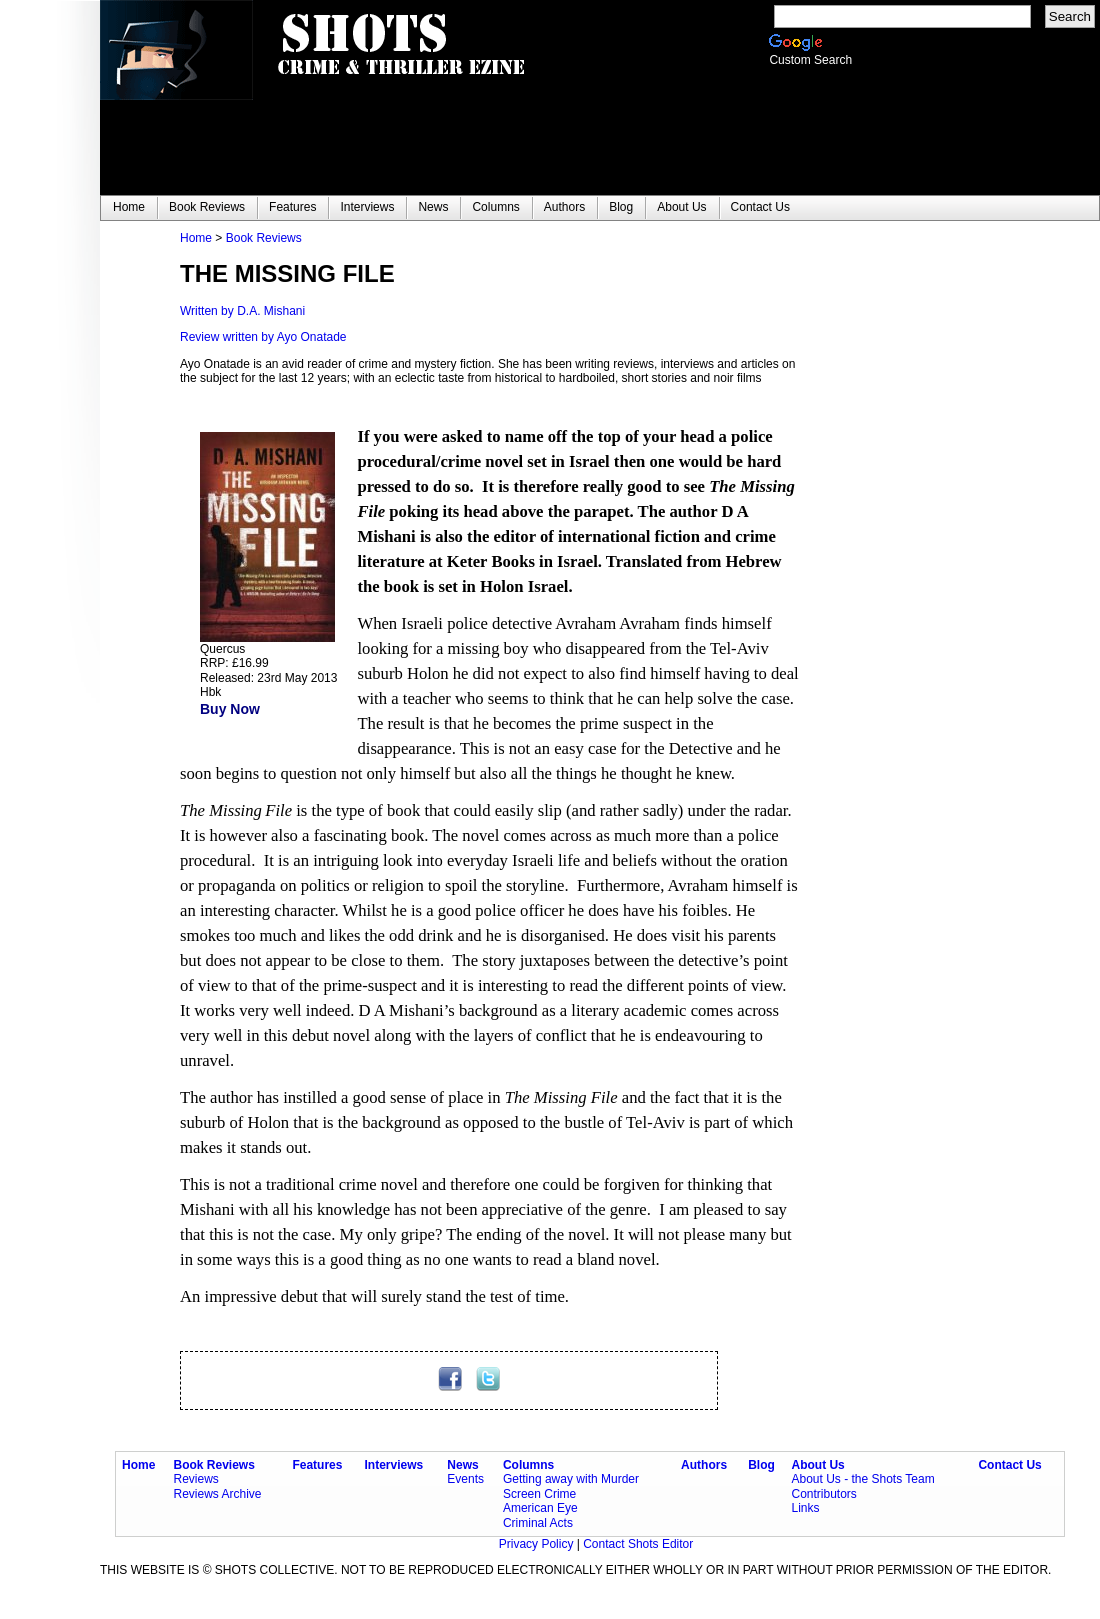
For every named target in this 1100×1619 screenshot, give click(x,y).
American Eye (540, 1508)
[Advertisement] (920, 531)
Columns (528, 1465)
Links (805, 1508)
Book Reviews (264, 238)
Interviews (394, 1465)
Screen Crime (539, 1494)
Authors (704, 1465)
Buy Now (230, 709)
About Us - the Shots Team (862, 1479)
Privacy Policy (538, 1544)
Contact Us (1009, 1465)
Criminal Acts (538, 1523)
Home (196, 238)
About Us (817, 1465)
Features (317, 1465)
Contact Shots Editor (638, 1544)
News (462, 1465)
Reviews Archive (218, 1494)
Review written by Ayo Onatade (263, 337)
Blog (761, 1465)
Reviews (196, 1479)
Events (465, 1479)
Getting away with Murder (571, 1479)
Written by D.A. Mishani (242, 311)
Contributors (823, 1494)
